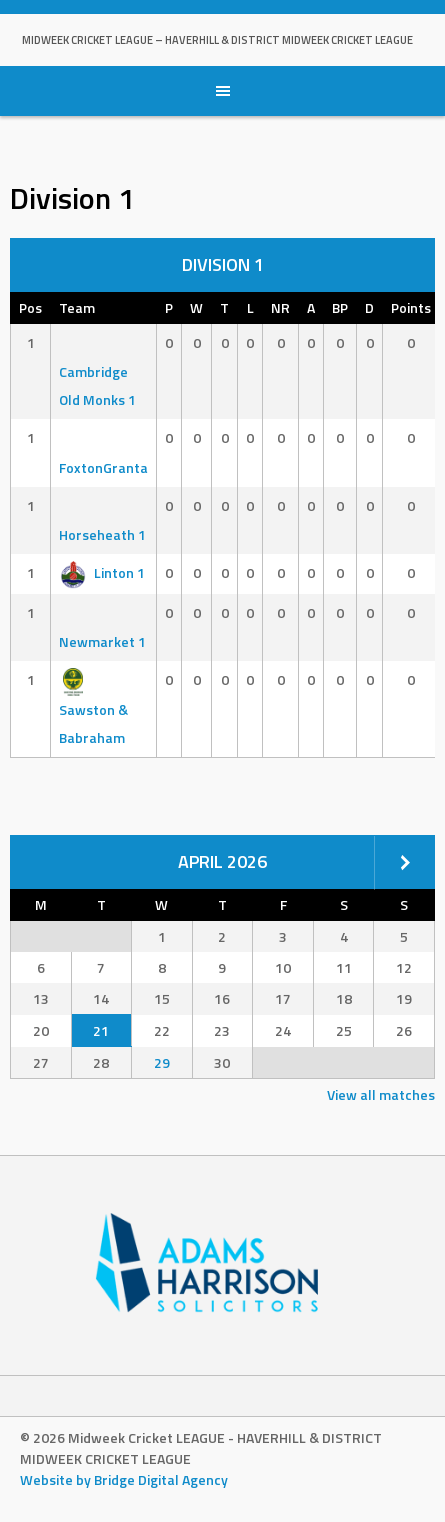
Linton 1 (102, 572)
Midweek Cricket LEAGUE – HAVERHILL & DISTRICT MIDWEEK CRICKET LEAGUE (217, 40)
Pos (30, 307)
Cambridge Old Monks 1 (97, 371)
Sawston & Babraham (93, 708)
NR (280, 307)
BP (340, 307)
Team (77, 307)
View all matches (381, 1094)
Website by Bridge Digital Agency (124, 1479)
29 (162, 1062)
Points (411, 307)
